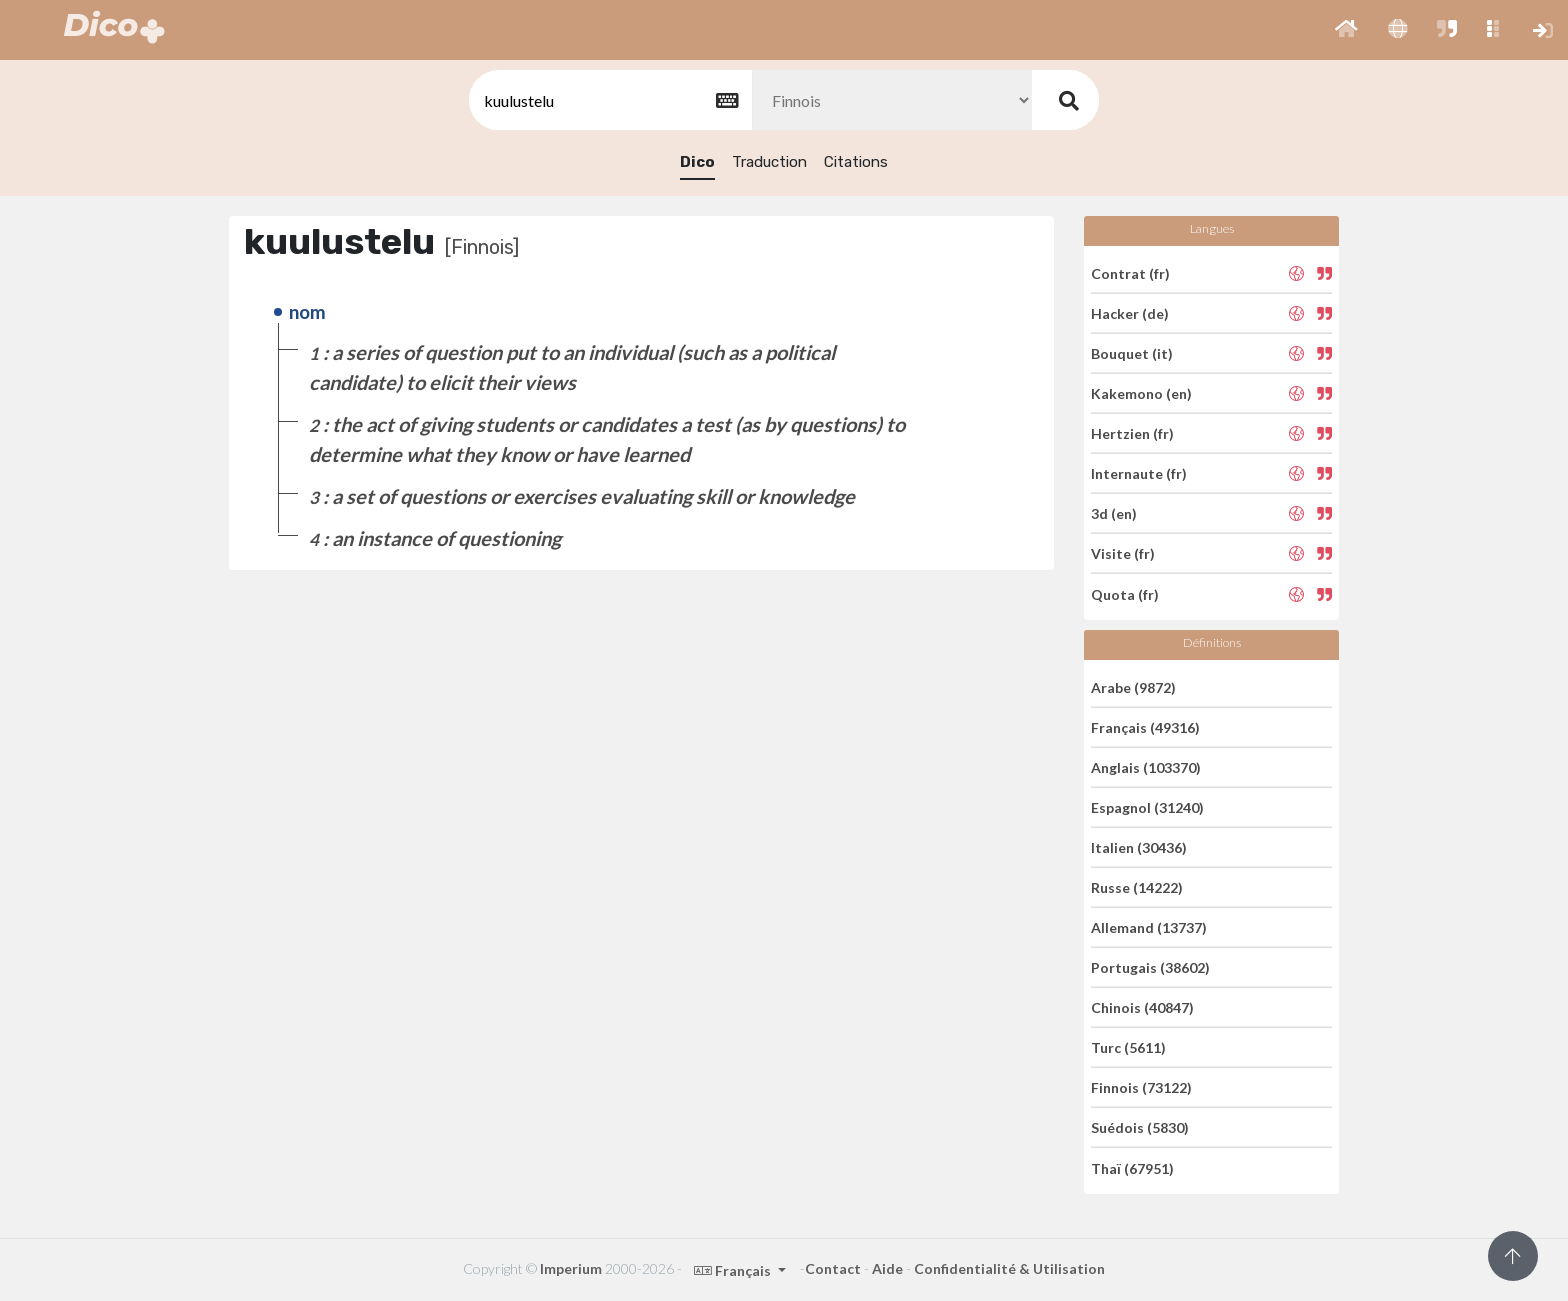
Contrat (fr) (1130, 272)
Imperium (571, 1268)
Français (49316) (1145, 727)
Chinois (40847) (1142, 1007)
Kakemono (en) (1141, 393)
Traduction (769, 162)
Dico (697, 162)
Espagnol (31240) (1147, 807)
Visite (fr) (1123, 553)
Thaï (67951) (1132, 1167)
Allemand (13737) (1149, 927)
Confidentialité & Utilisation (1009, 1268)
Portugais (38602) (1150, 967)
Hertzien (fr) (1132, 433)
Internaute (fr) (1139, 473)
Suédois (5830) (1140, 1127)
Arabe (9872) (1133, 686)
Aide (887, 1268)
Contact (833, 1268)
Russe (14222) (1137, 887)
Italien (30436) (1139, 847)
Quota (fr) (1125, 593)
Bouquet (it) (1132, 353)
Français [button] (734, 1270)
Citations (856, 162)
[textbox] (609, 100)
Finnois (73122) (1141, 1087)
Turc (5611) (1128, 1047)
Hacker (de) (1130, 313)
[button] (1346, 30)
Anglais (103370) (1146, 767)
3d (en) (1114, 513)
